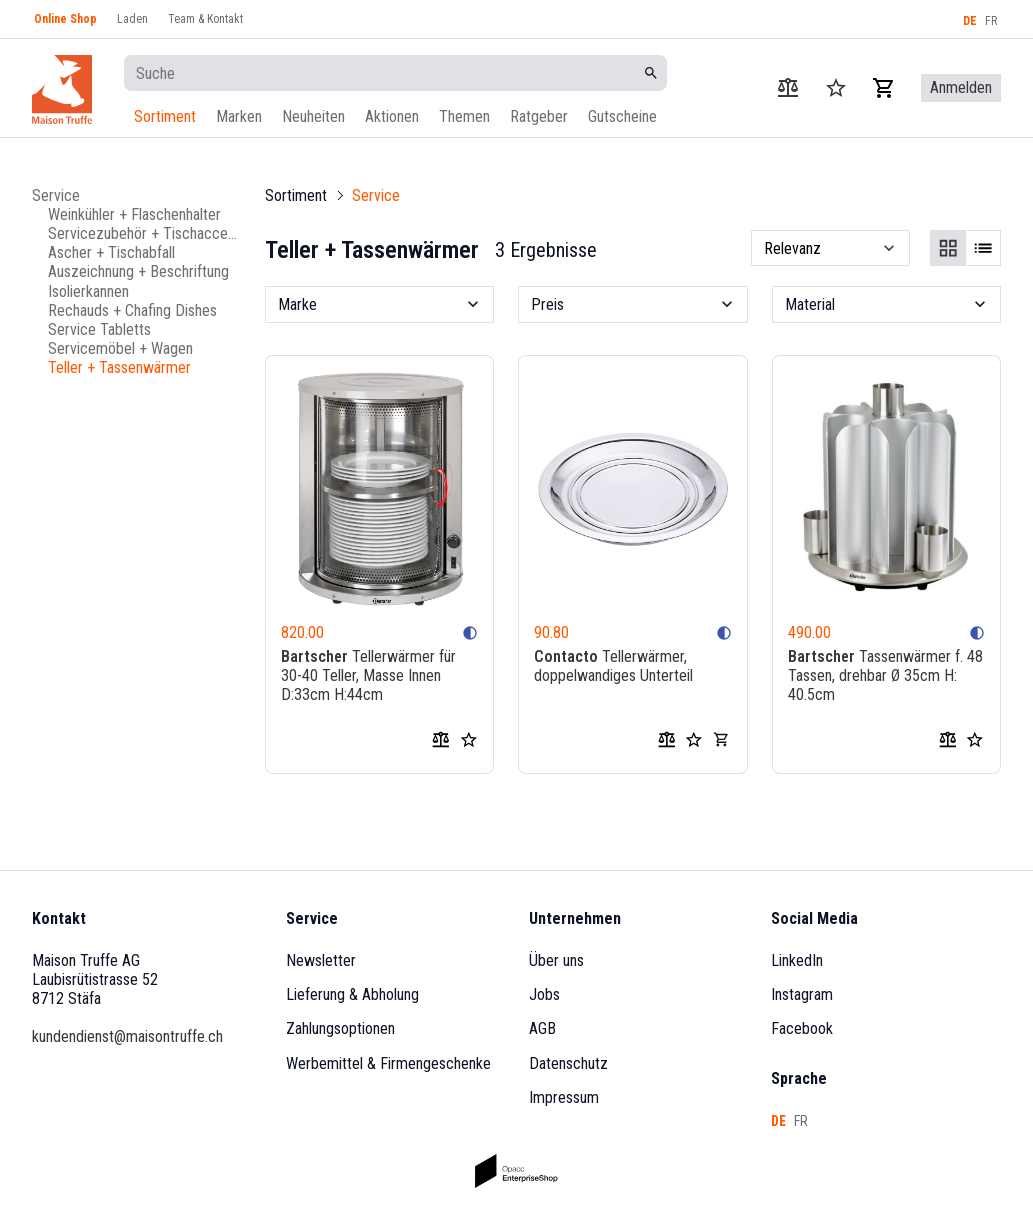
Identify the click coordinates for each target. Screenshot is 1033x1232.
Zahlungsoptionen (340, 1028)
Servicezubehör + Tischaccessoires (144, 233)
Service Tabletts (99, 329)
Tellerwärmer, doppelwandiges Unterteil (613, 666)
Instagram (802, 994)
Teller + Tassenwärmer (119, 367)
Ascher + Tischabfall (111, 252)
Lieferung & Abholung (352, 994)
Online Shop (65, 19)
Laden (132, 19)
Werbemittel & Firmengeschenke (388, 1063)
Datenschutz (568, 1063)
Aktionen (392, 116)
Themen (464, 116)
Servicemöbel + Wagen (120, 348)
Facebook (802, 1028)
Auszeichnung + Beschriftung (138, 271)
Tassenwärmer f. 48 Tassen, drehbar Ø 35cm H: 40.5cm (885, 675)
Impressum (564, 1097)
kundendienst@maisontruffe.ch (127, 1036)
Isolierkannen (88, 291)
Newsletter (321, 960)
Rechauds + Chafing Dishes (132, 310)
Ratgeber (539, 116)
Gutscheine (622, 116)
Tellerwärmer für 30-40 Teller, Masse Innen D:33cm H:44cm (368, 675)
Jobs (544, 994)
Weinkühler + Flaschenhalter (134, 214)
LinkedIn (797, 960)
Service (56, 195)
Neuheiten (313, 116)
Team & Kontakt (205, 19)
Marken (239, 116)
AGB (542, 1028)
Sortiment (165, 116)
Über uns (556, 960)
